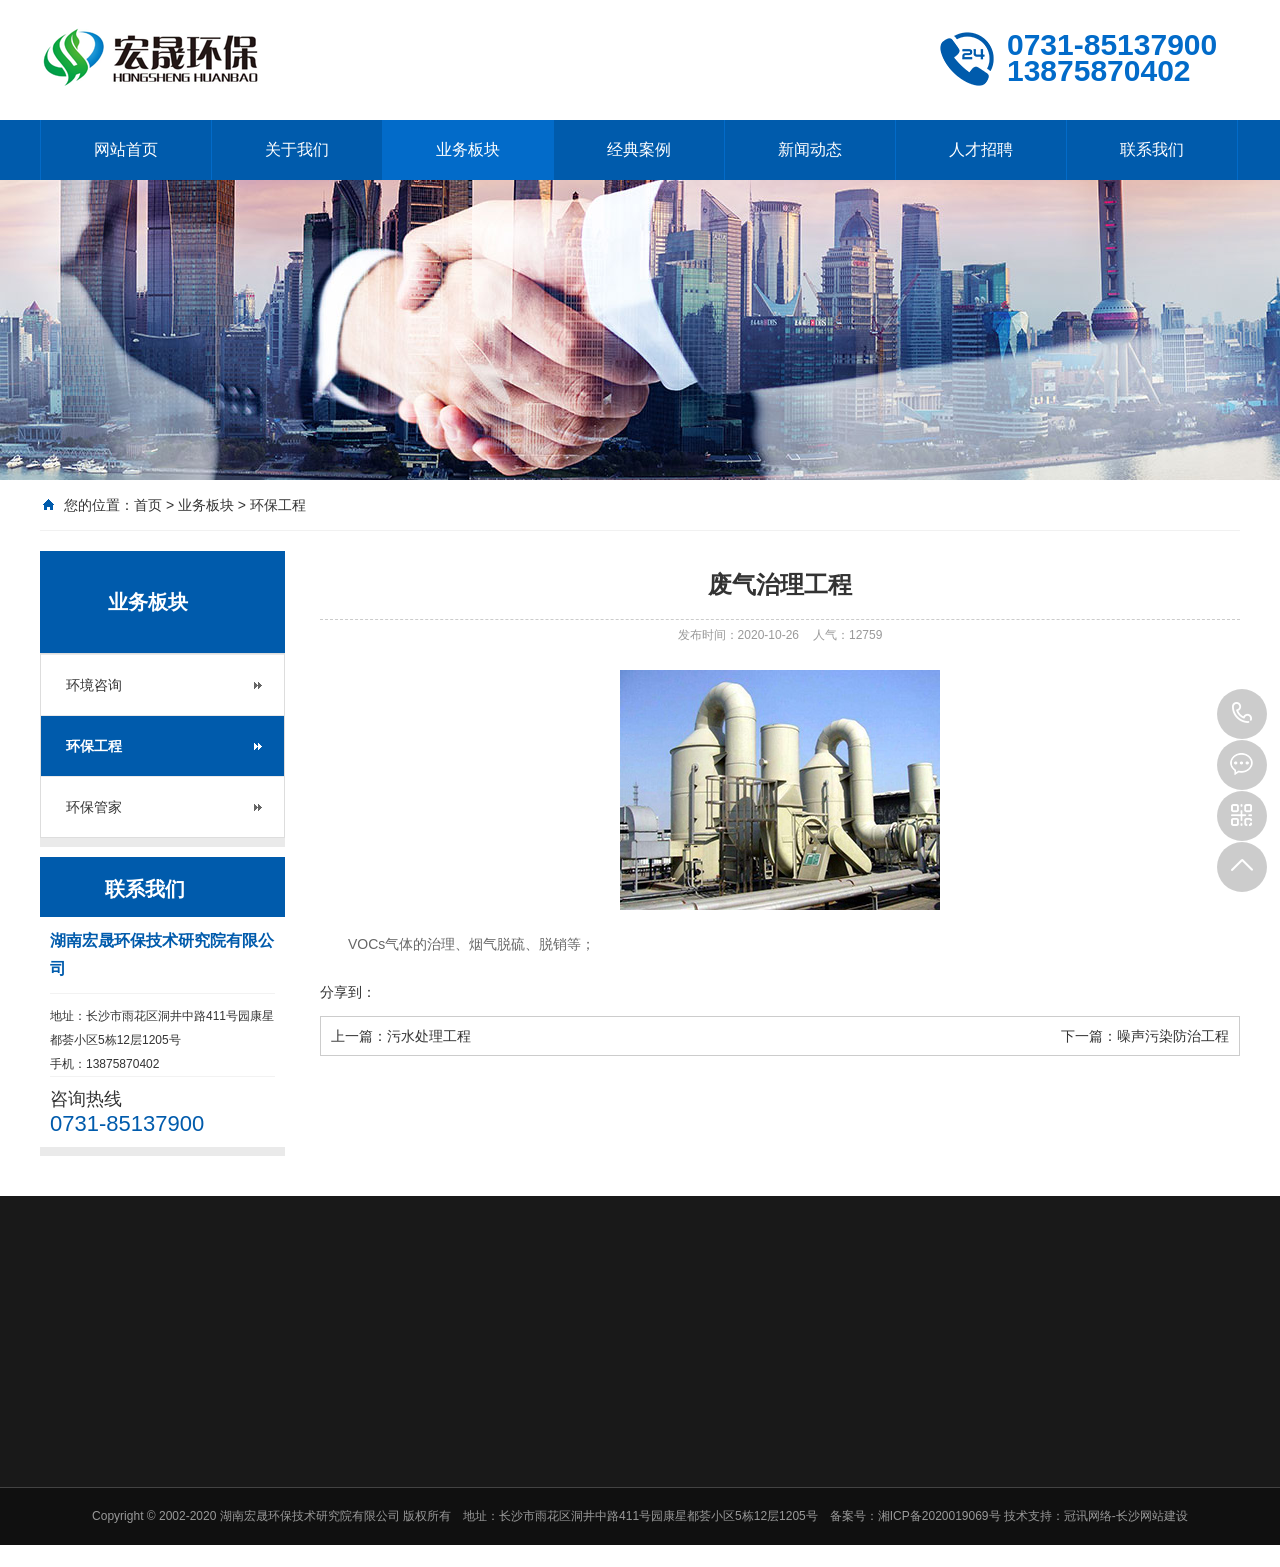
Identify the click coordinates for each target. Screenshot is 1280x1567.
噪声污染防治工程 (1173, 1036)
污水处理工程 (429, 1036)
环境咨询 (94, 685)
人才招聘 (981, 149)
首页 (148, 505)
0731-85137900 (1242, 714)
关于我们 (297, 149)
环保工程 (278, 505)
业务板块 (468, 149)
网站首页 (126, 149)
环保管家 (94, 807)
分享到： (348, 992)
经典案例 (639, 149)
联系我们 (1152, 149)
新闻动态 (810, 149)
